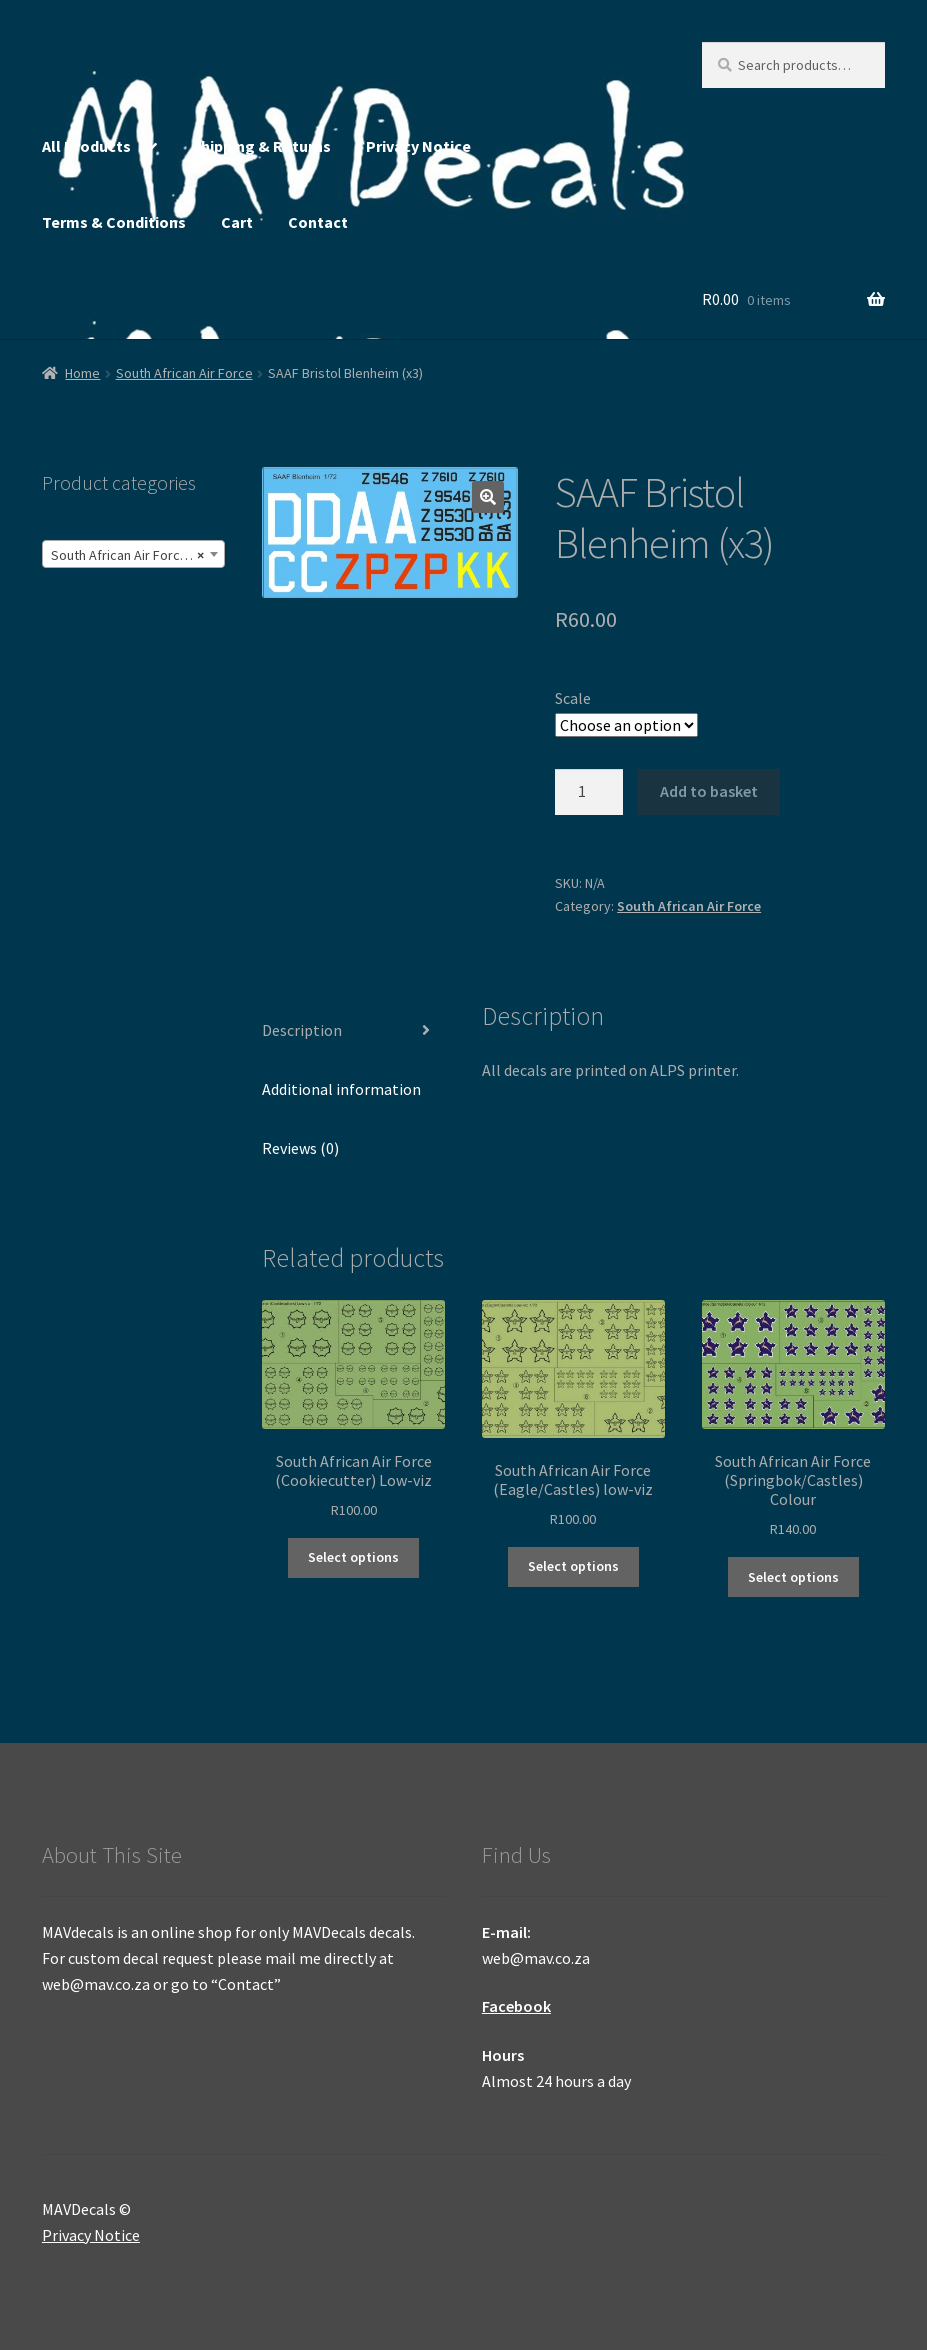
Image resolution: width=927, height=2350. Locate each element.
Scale (573, 698)
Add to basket (709, 791)
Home (82, 373)
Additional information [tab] (341, 1089)
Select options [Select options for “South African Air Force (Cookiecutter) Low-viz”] (353, 1557)
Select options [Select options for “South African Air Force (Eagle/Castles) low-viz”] (573, 1566)
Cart (237, 222)
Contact (318, 222)
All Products (86, 146)
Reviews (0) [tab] (300, 1148)
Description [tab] (302, 1030)
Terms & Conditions (114, 222)
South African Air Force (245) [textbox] (137, 555)
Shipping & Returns (261, 146)
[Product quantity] (589, 792)
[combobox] (133, 554)
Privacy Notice (418, 146)
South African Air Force (184, 373)
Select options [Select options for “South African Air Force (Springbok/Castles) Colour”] (793, 1577)
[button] (488, 497)
